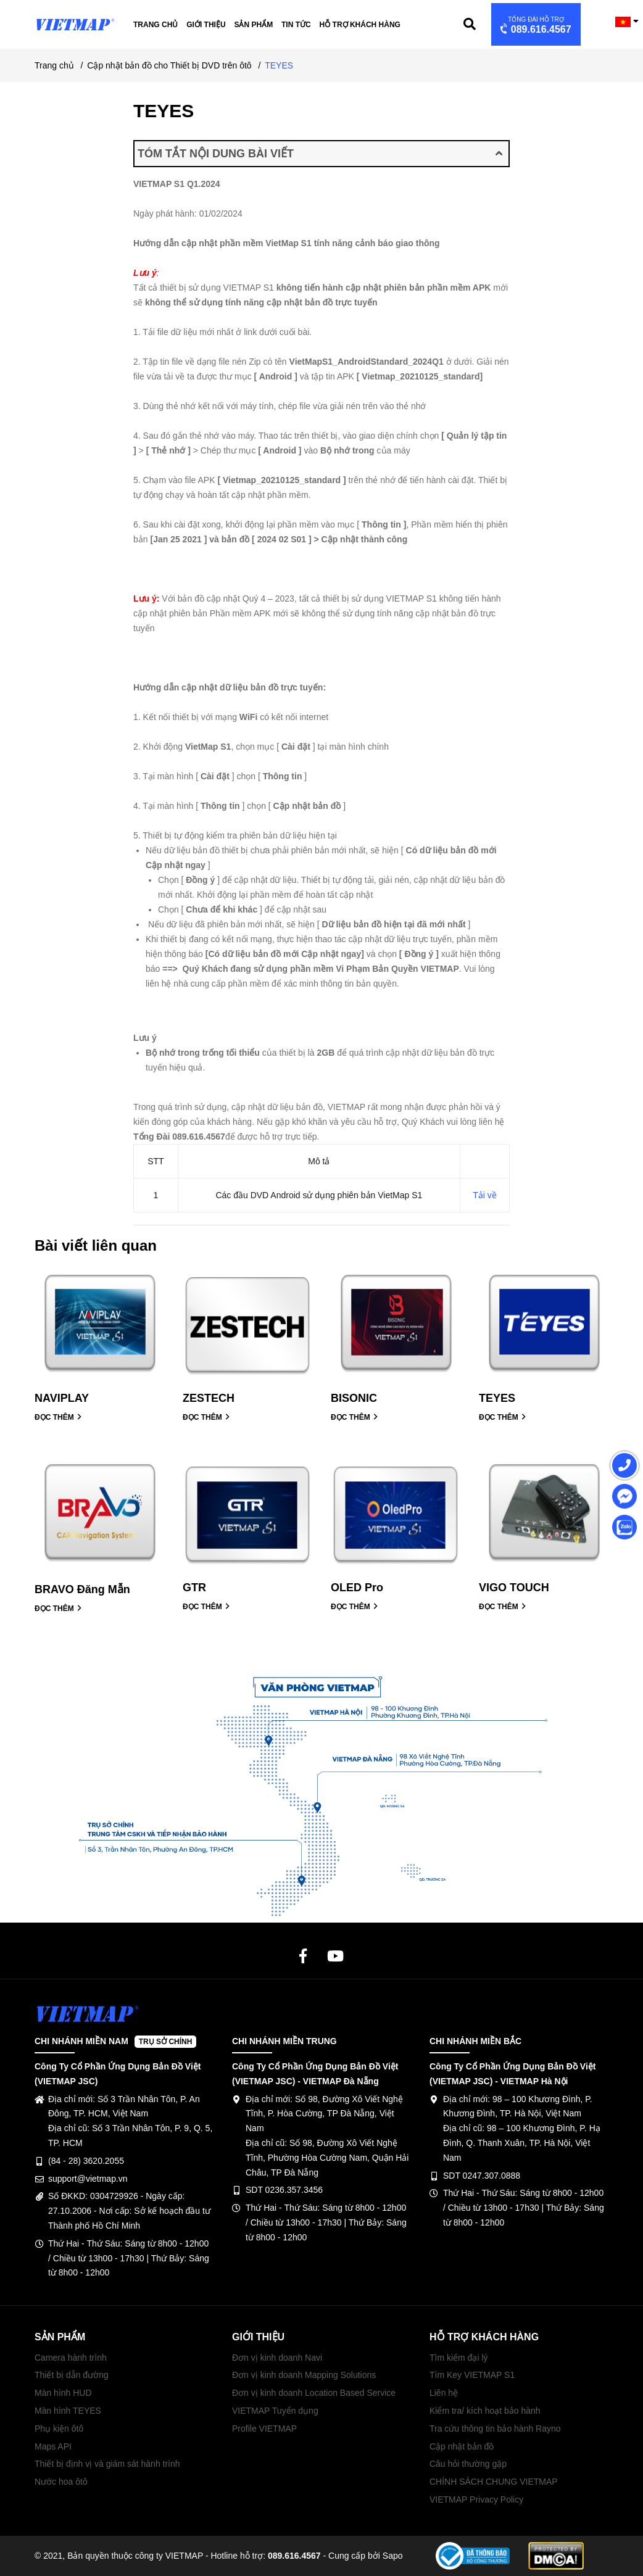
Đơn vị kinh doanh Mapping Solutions (304, 2375)
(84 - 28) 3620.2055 (86, 2161)
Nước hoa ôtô (61, 2482)
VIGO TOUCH (514, 1587)
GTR (194, 1587)
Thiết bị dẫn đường (72, 2375)
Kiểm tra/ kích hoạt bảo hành (485, 2411)
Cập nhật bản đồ (461, 2446)
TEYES (497, 1398)
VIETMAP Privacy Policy (476, 2499)
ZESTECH (208, 1398)
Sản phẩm (253, 24)
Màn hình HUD (63, 2393)
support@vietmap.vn (88, 2179)
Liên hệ (443, 2393)
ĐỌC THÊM (58, 1417)
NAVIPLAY (62, 1398)
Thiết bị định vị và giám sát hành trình (107, 2464)
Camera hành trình (71, 2358)
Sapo (393, 2556)
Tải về (485, 1195)
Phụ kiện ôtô (59, 2428)
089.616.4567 (535, 25)
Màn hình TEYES (68, 2411)
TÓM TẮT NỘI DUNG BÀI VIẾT (320, 153)
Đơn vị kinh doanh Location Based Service (314, 2393)
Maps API (53, 2446)
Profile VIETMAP (264, 2428)
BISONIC (354, 1398)
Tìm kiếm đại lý (458, 2358)
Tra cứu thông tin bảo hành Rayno (495, 2428)
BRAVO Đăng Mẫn (82, 1589)
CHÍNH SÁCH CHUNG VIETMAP (493, 2482)
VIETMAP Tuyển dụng (275, 2411)
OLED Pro (357, 1587)
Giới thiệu (205, 24)
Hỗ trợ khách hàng (360, 24)
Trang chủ (155, 24)
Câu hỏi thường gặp (468, 2464)
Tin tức (296, 24)
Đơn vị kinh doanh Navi (277, 2358)
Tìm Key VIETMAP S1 (472, 2375)
